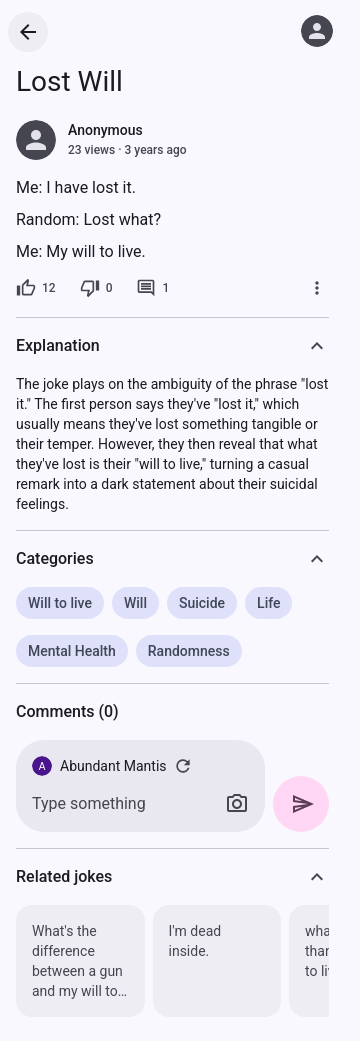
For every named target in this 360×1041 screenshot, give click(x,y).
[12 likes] (36, 288)
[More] (317, 288)
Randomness (189, 651)
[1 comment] (152, 288)
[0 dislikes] (96, 288)
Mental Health (72, 651)
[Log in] (317, 31)
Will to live (60, 603)
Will (135, 603)
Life (268, 603)
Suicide (202, 603)
